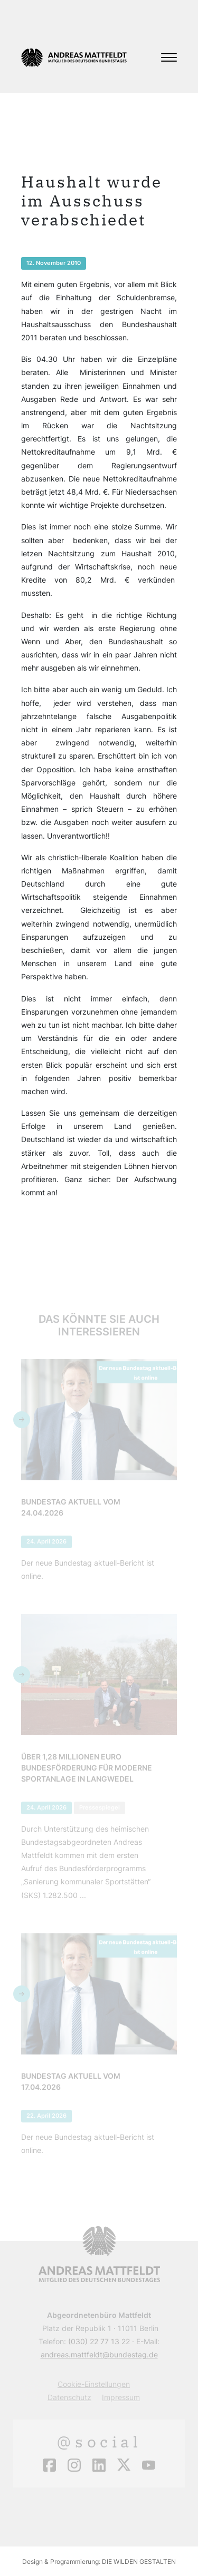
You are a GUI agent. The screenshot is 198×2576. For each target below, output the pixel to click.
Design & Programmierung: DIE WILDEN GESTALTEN (99, 2561)
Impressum (121, 2397)
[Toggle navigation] (169, 57)
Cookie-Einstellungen (94, 2384)
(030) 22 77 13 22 (99, 2341)
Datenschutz (69, 2397)
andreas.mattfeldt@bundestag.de (99, 2354)
